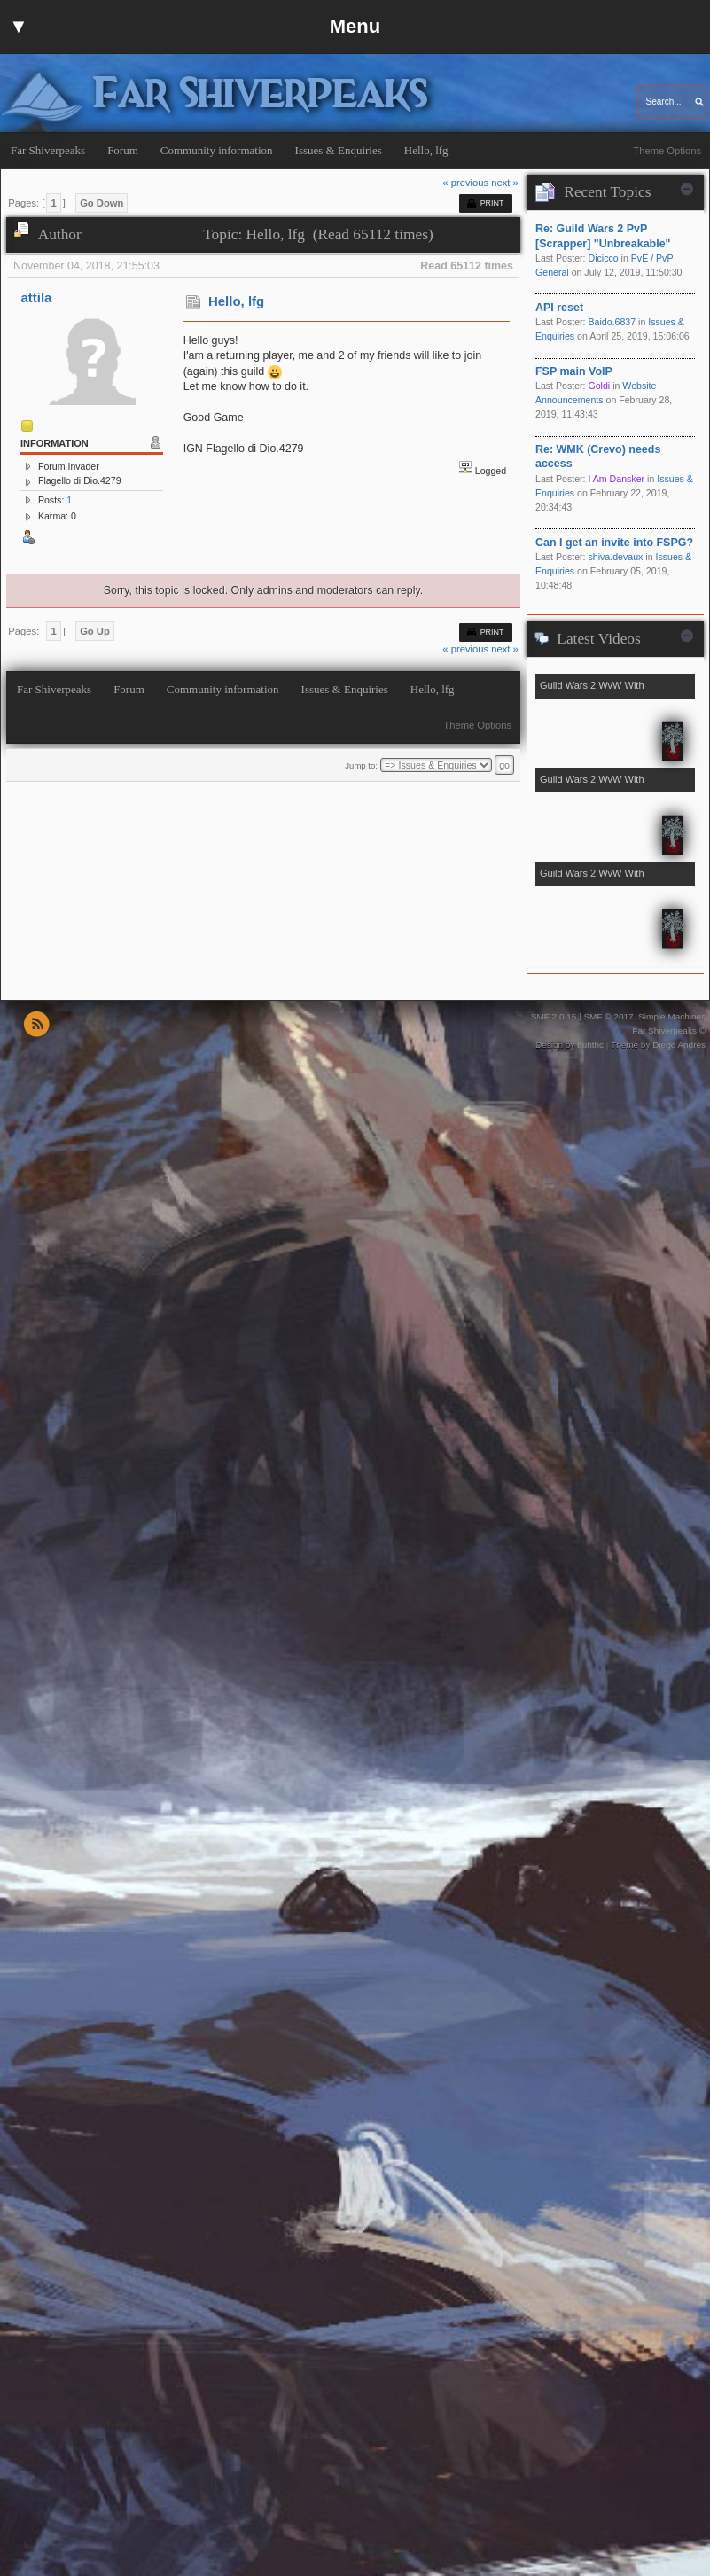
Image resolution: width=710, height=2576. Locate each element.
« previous (465, 182)
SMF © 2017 (608, 1016)
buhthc (590, 1045)
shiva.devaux (615, 556)
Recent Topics (607, 191)
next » (505, 182)
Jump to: (361, 765)
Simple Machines (672, 1016)
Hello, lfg (236, 300)
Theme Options (667, 150)
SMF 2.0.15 (554, 1016)
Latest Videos (598, 638)
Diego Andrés (679, 1045)
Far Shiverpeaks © (669, 1030)
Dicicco (603, 258)
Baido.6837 (612, 321)
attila (35, 297)
